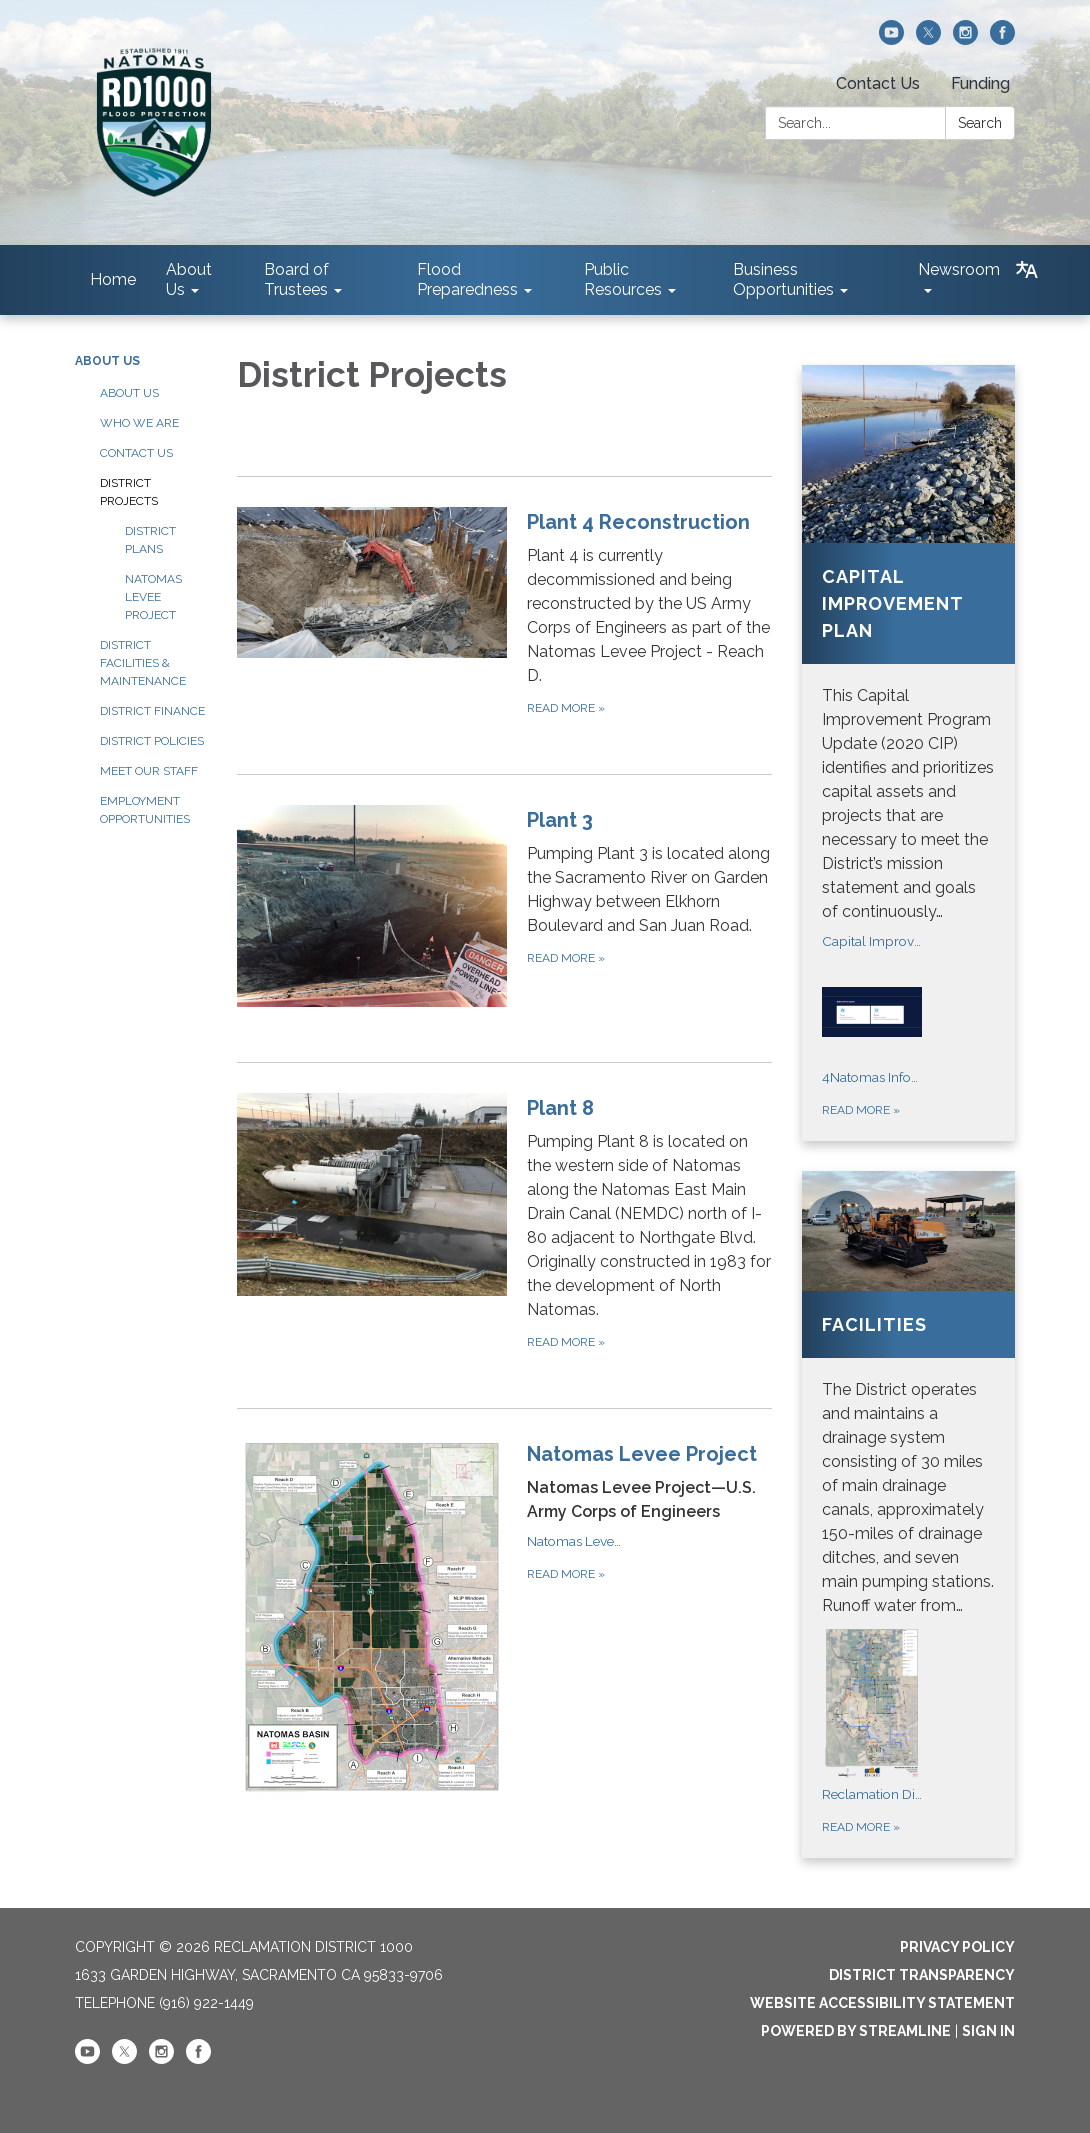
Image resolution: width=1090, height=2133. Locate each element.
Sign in (988, 2031)
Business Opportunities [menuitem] (783, 279)
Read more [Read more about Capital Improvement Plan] (861, 1110)
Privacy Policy (957, 1947)
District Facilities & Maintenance (143, 663)
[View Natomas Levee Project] (650, 1481)
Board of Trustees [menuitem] (296, 279)
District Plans (150, 540)
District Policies (152, 741)
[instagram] (965, 39)
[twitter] (928, 39)
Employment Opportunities (145, 810)
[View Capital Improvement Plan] (908, 644)
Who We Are (139, 423)
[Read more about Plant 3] (505, 906)
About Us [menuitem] (189, 279)
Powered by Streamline (856, 2031)
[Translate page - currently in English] (1027, 270)
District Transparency (922, 1975)
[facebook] (1002, 39)
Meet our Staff (149, 771)
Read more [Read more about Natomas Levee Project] (566, 1574)
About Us (107, 361)
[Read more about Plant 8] (505, 1222)
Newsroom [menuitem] (959, 269)
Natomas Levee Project (153, 597)
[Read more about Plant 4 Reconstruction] (505, 612)
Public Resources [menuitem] (623, 279)
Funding (980, 83)
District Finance (152, 711)
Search (980, 123)
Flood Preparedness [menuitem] (467, 279)
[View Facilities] (908, 1394)
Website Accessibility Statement (882, 2003)
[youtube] (891, 39)
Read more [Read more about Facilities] (861, 1827)
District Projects (129, 492)
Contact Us (878, 83)
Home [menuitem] (113, 279)
